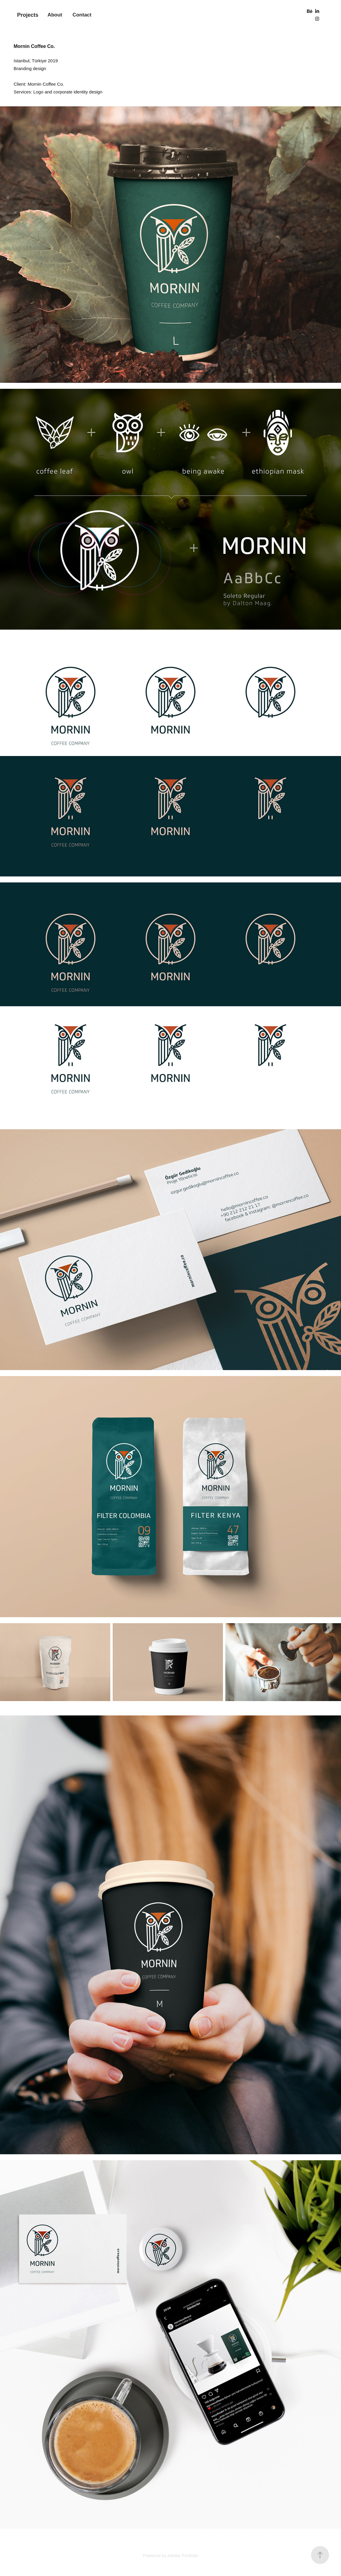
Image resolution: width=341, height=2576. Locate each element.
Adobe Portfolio (183, 2555)
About (54, 15)
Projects (27, 15)
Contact (82, 15)
